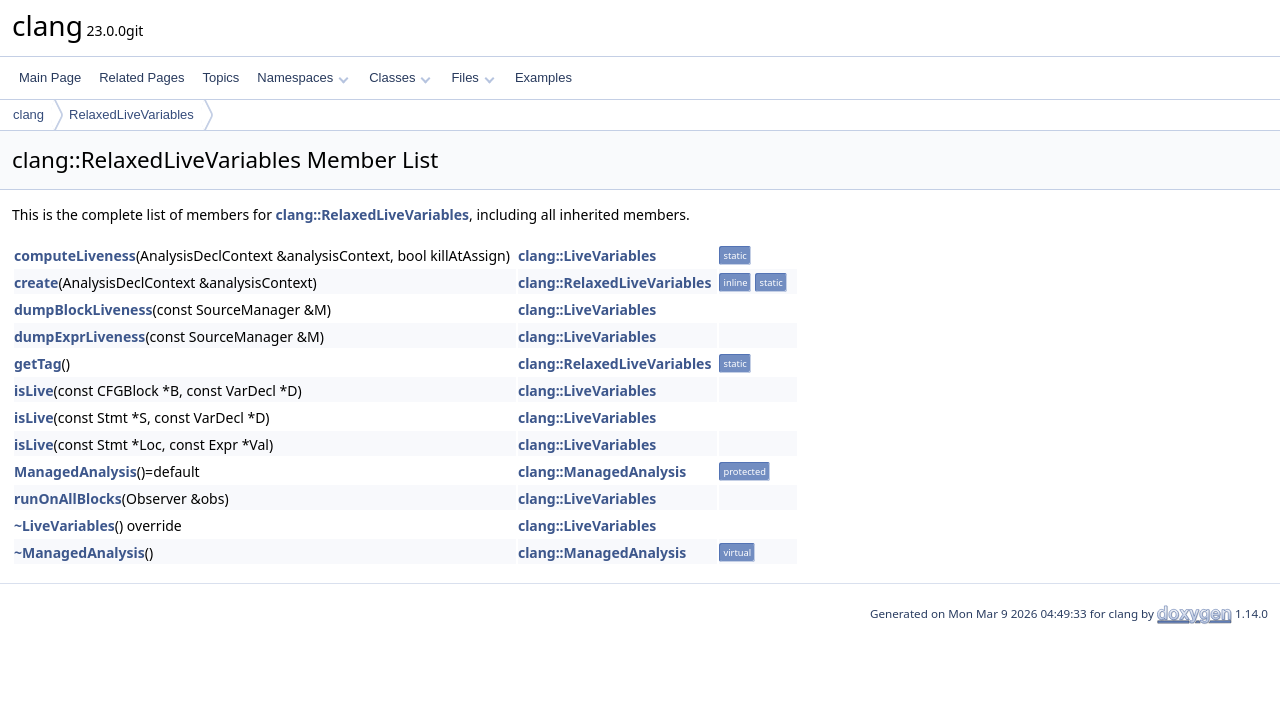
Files (472, 77)
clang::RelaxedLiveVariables (373, 214)
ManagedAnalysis (75, 471)
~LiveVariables (64, 525)
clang (28, 114)
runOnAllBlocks (68, 498)
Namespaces (302, 77)
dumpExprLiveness (79, 336)
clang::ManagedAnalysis (602, 471)
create (36, 282)
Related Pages (141, 77)
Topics (220, 77)
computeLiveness (75, 255)
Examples (543, 77)
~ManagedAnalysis (79, 552)
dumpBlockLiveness (83, 309)
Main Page (50, 77)
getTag (37, 363)
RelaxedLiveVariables (131, 114)
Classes (400, 77)
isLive (34, 390)
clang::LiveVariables (587, 255)
